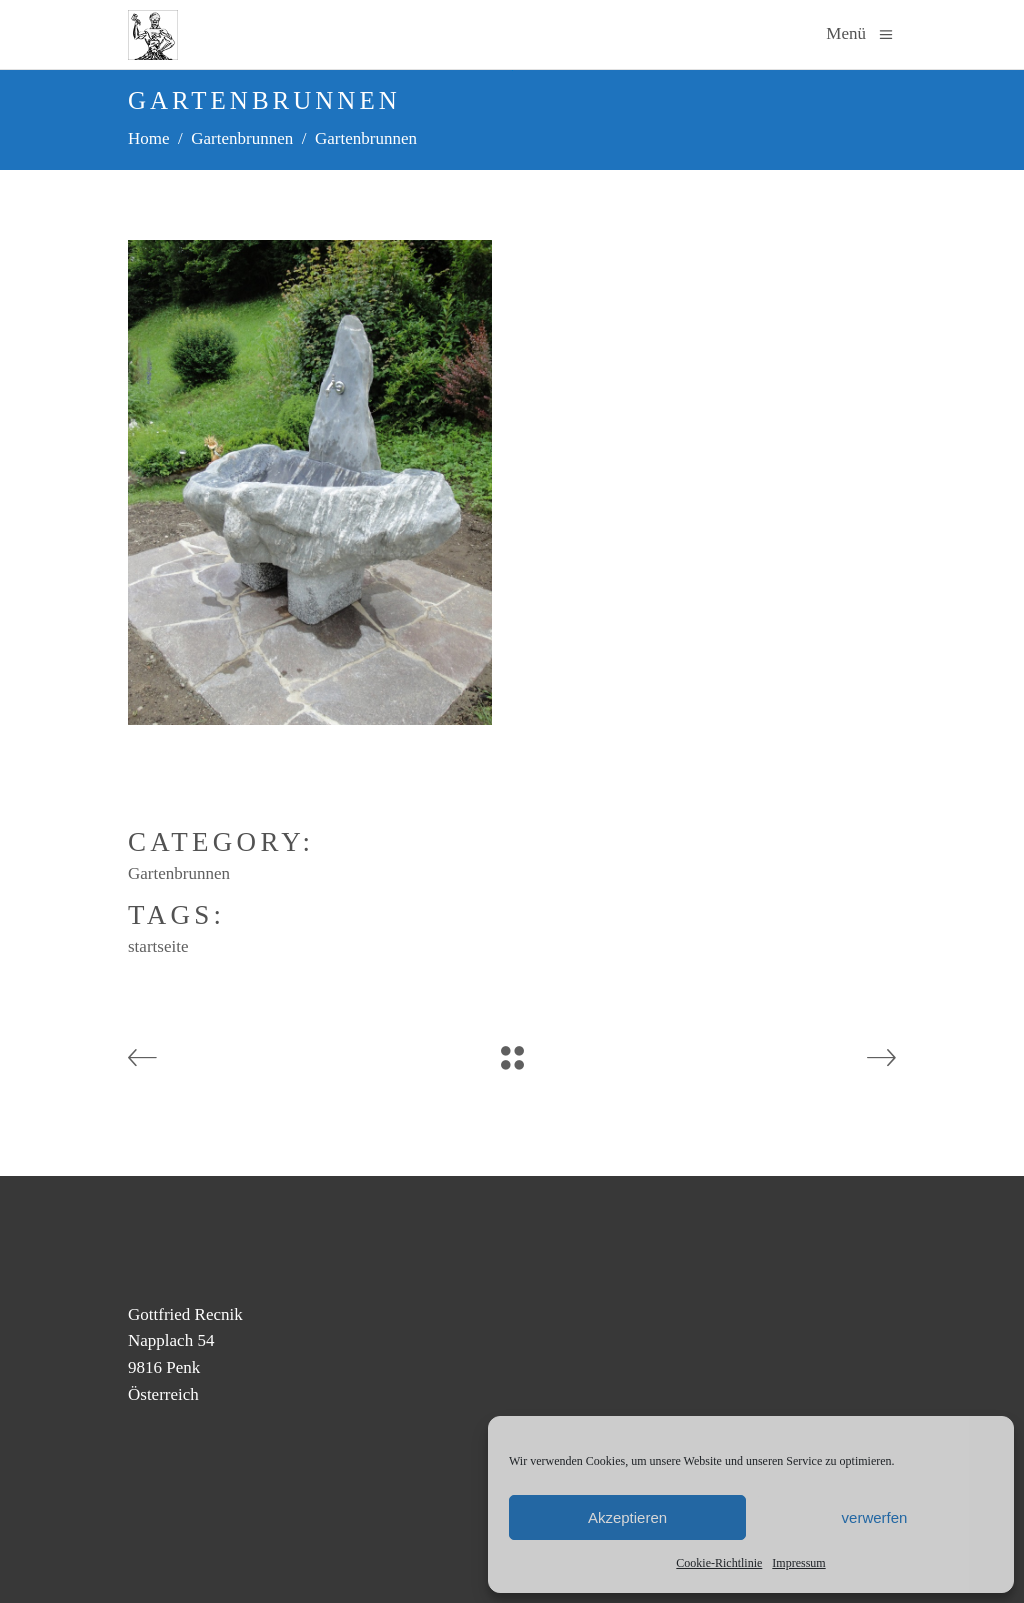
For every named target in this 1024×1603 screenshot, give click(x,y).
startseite (158, 946)
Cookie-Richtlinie (719, 1563)
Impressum (798, 1563)
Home (149, 138)
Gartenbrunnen (242, 138)
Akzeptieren (627, 1517)
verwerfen (875, 1517)
